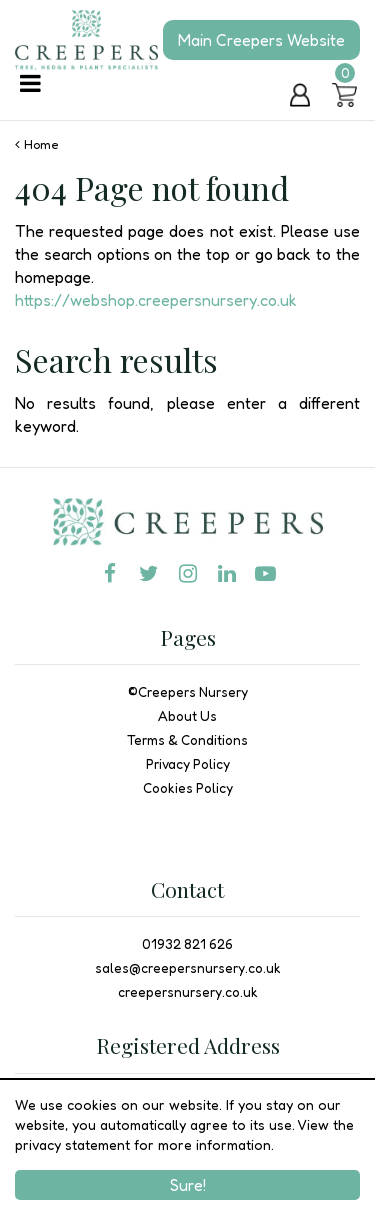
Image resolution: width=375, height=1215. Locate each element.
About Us (187, 716)
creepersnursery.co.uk (188, 992)
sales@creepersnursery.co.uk (188, 968)
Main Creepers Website (261, 40)
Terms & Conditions (187, 740)
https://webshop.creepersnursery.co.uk (156, 300)
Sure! (188, 1185)
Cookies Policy (188, 788)
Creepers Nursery (193, 692)
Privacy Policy (188, 764)
